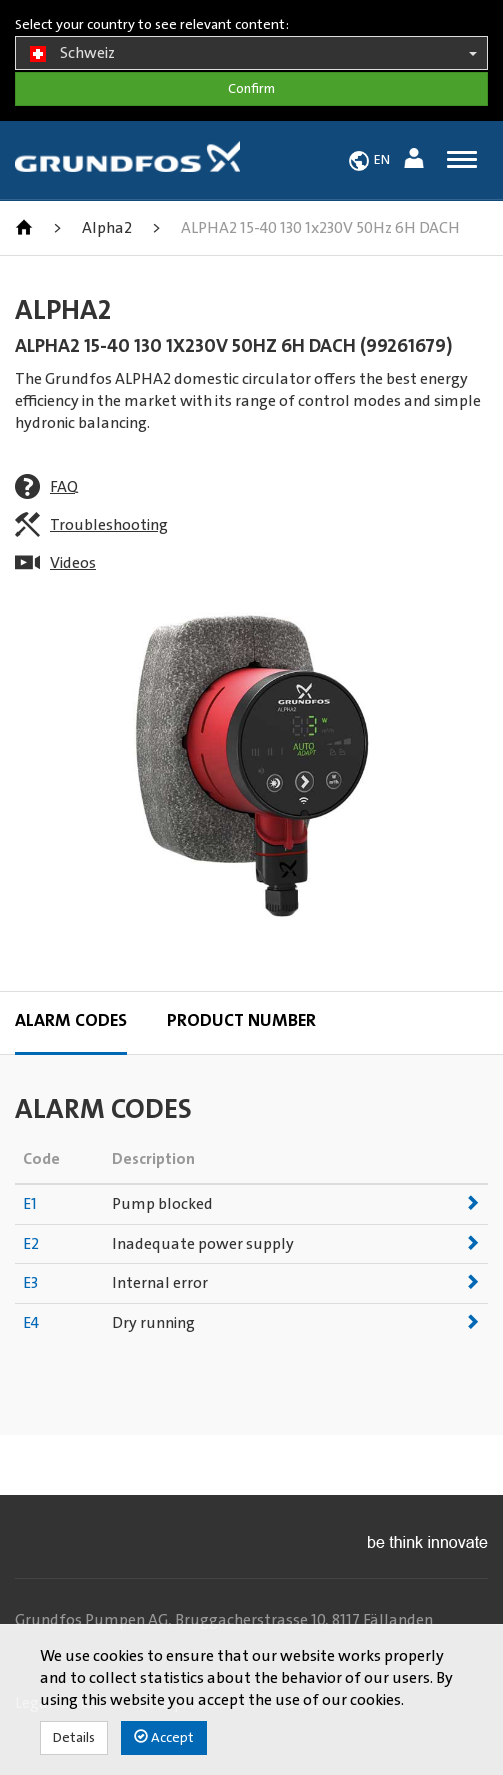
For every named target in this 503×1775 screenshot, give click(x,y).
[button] (416, 161)
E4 (31, 1323)
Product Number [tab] (241, 1021)
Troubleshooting (109, 525)
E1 (30, 1204)
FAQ (64, 487)
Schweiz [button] (251, 54)
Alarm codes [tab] (71, 1021)
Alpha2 (107, 228)
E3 (30, 1283)
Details (74, 1738)
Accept (164, 1737)
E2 (31, 1244)
